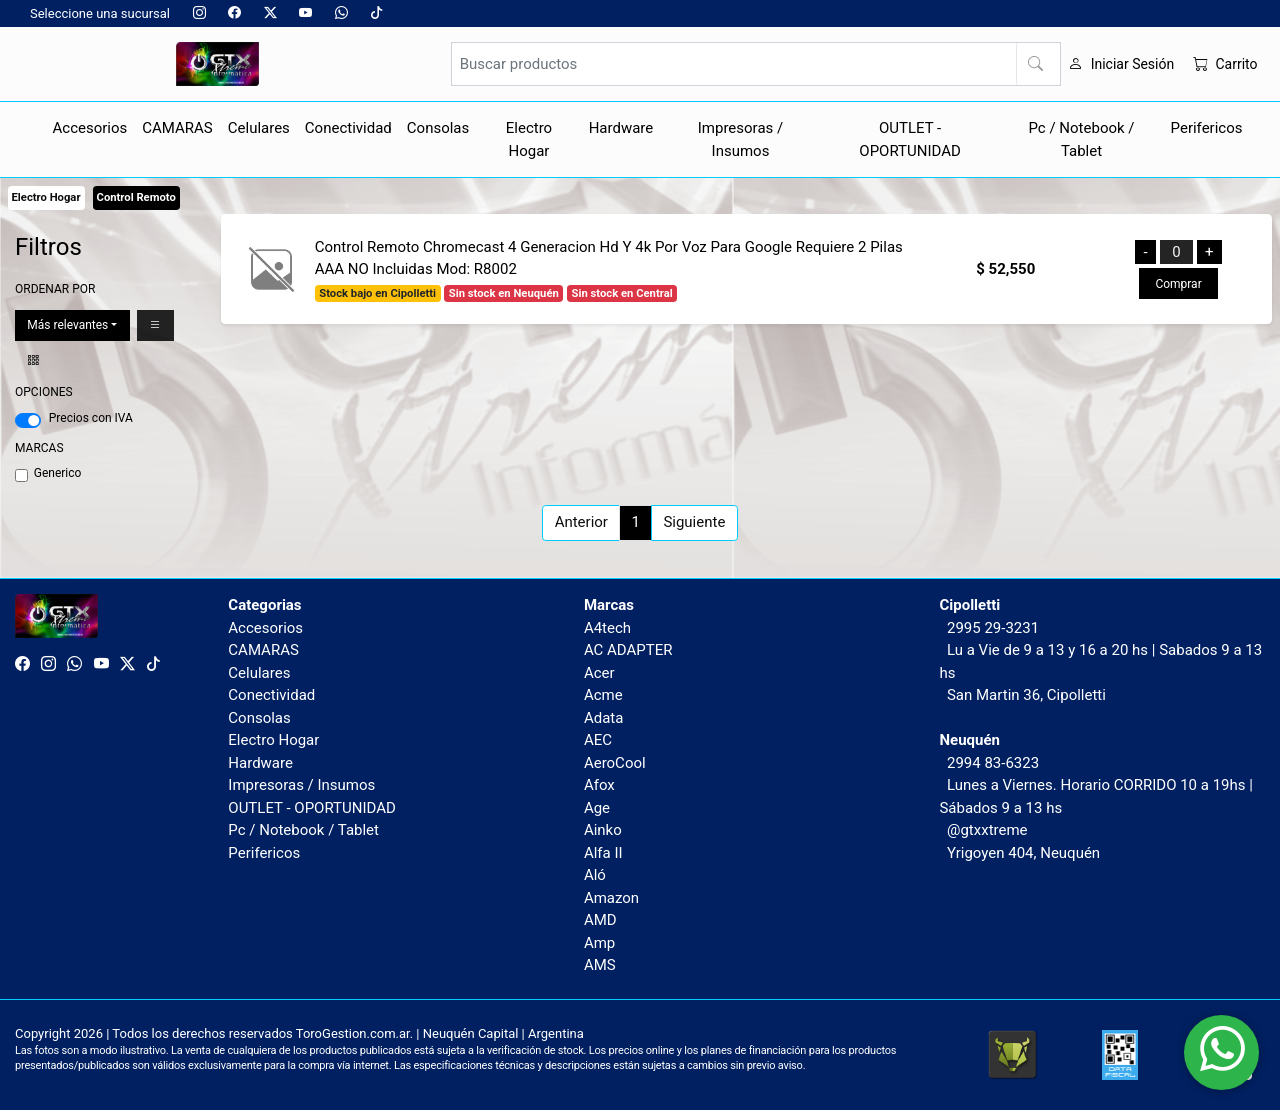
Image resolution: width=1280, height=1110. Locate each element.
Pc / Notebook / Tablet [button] (1082, 139)
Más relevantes (67, 325)
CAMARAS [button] (177, 128)
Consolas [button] (438, 128)
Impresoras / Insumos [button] (740, 139)
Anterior (581, 522)
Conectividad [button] (348, 128)
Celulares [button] (259, 128)
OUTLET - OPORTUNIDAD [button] (910, 139)
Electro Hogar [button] (529, 139)
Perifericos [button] (1207, 128)
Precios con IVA (91, 418)
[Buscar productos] (756, 64)
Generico (58, 473)
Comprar (1178, 284)
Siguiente (694, 522)
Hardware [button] (621, 128)
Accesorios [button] (90, 128)
